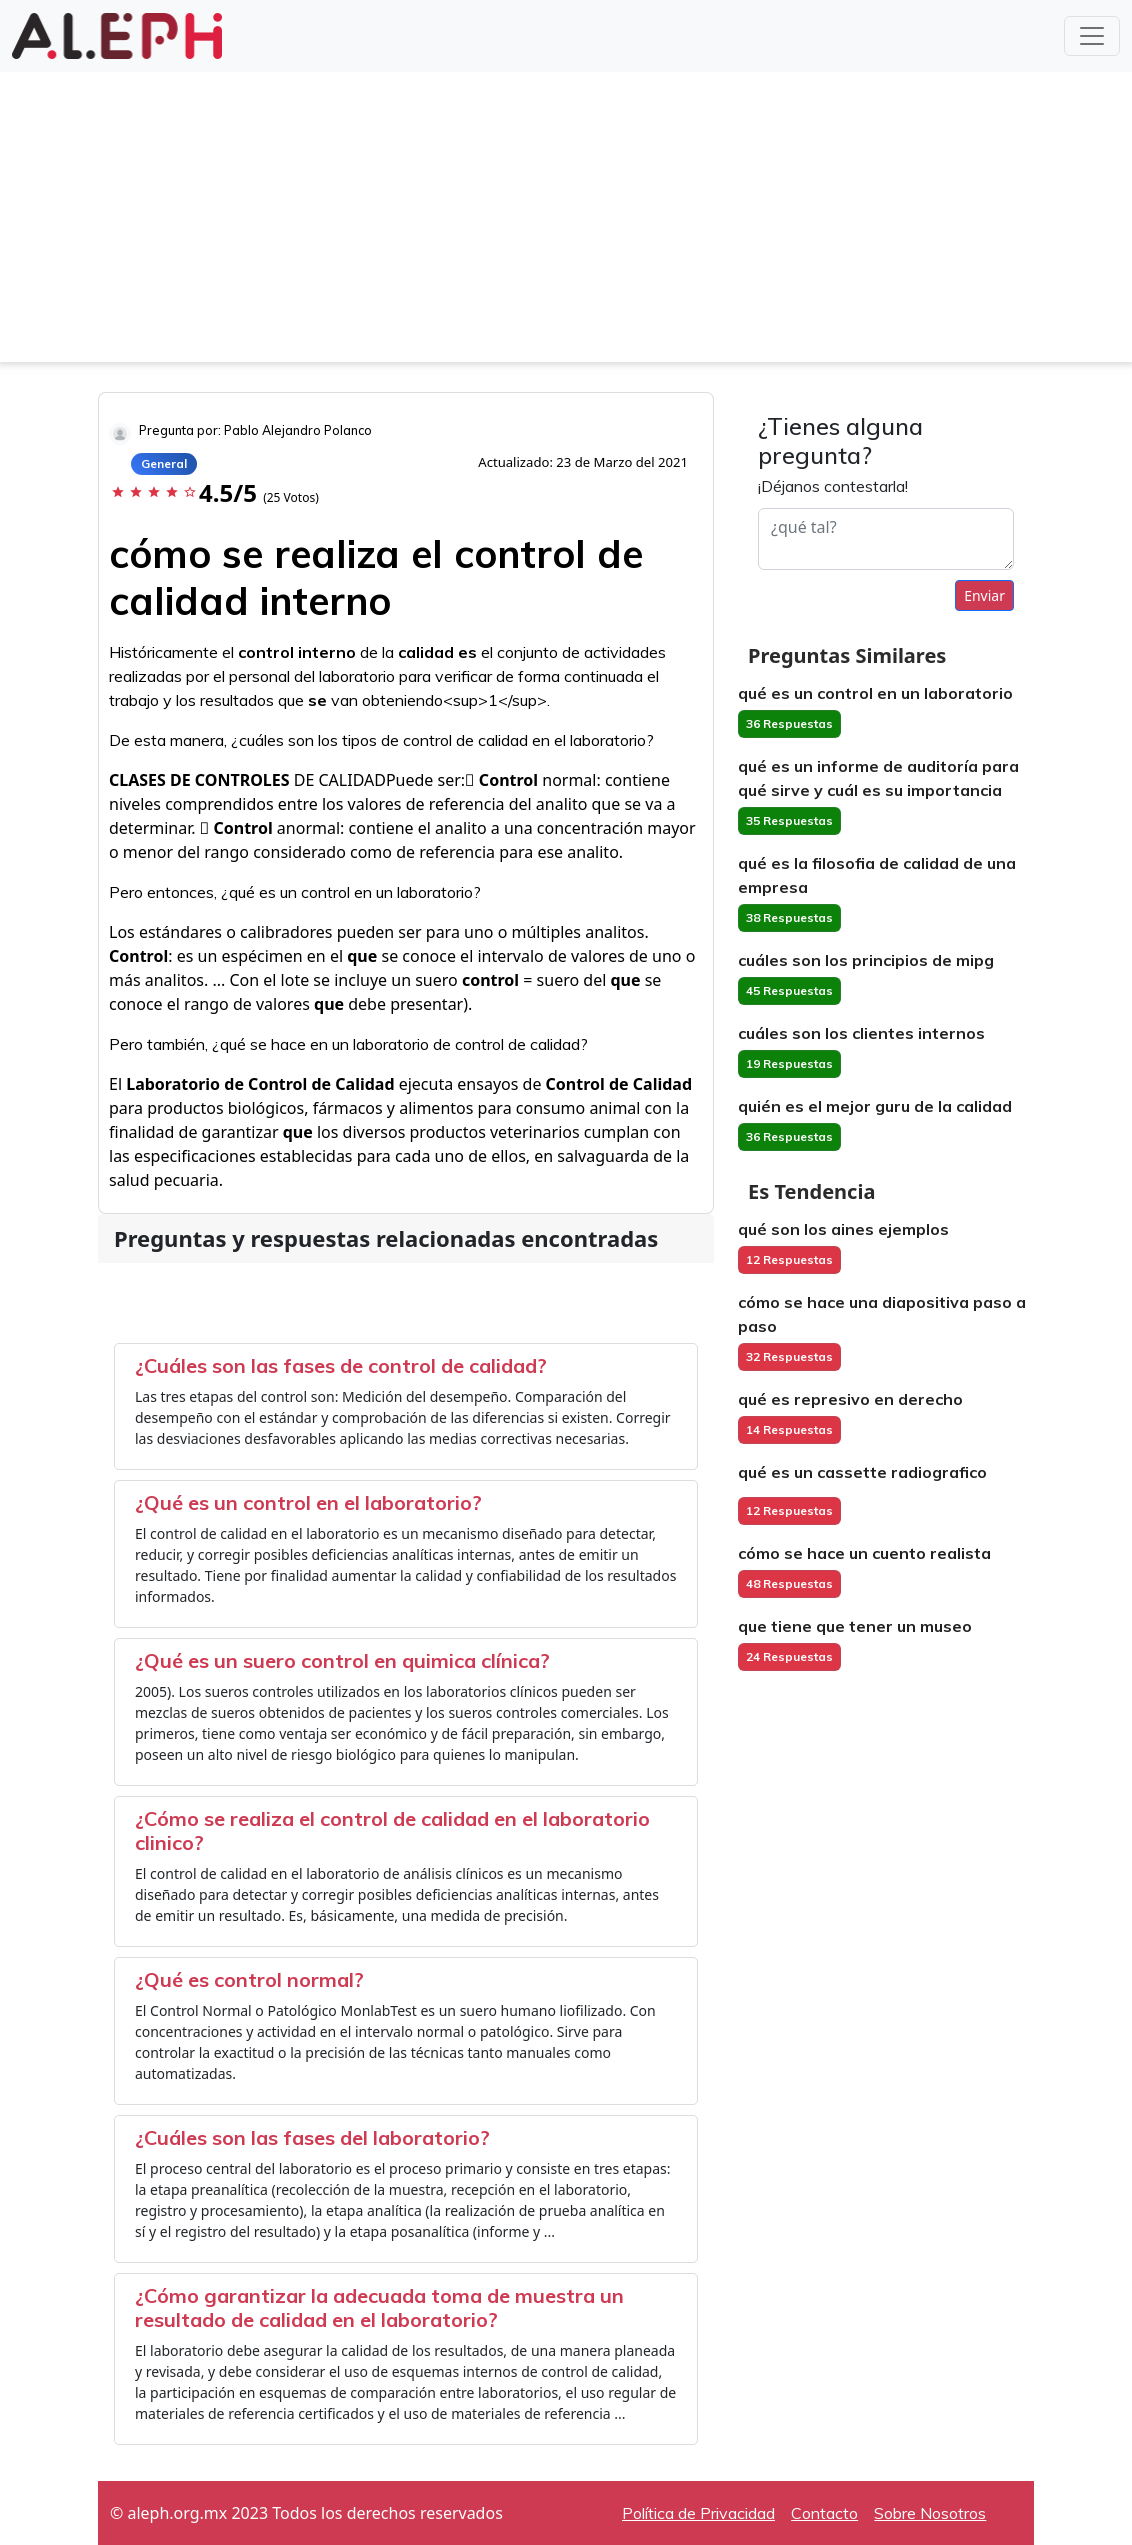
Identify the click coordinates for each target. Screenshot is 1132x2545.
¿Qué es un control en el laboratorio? (308, 1502)
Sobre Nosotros (930, 2513)
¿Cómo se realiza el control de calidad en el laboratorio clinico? (392, 1830)
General (164, 463)
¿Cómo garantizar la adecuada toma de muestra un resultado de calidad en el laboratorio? (379, 2307)
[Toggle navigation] (1092, 36)
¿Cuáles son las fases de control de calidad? (341, 1365)
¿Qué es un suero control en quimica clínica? (342, 1660)
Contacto (824, 2513)
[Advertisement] (566, 222)
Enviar (984, 595)
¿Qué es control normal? (249, 1979)
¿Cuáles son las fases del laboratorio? (312, 2137)
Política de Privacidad (698, 2513)
